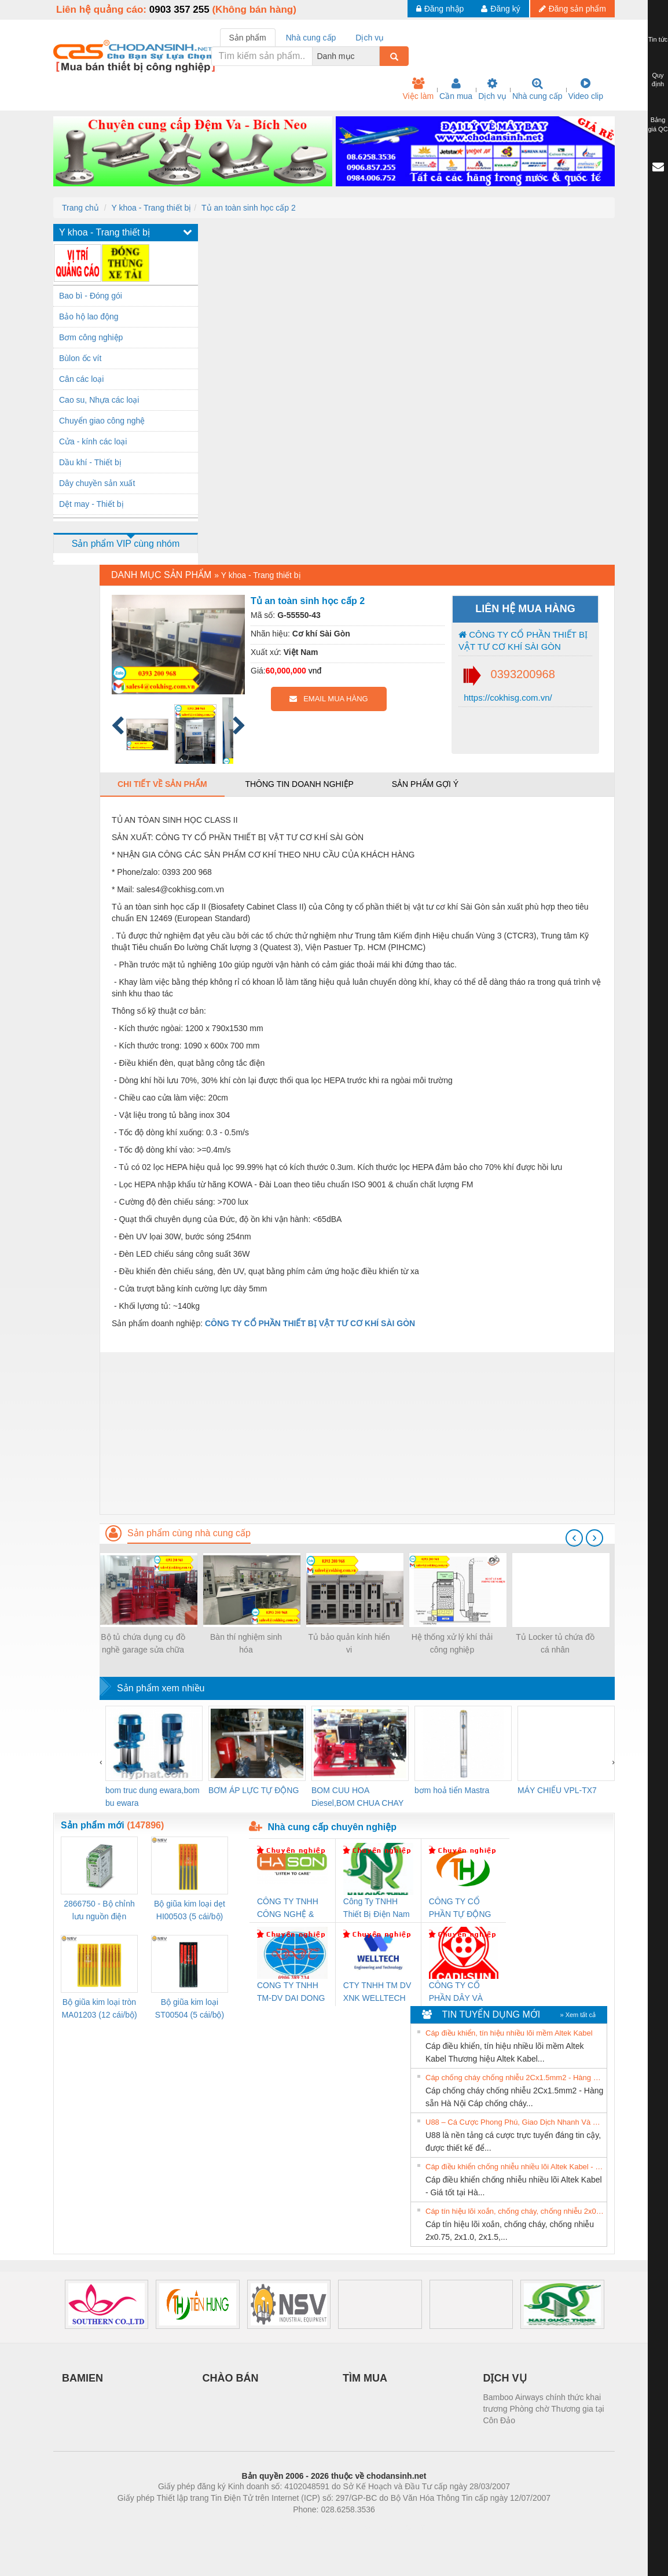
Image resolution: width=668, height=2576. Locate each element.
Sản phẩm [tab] (247, 37)
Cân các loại (81, 379)
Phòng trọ (260, 2526)
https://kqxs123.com (389, 2526)
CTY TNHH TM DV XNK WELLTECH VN (377, 1992)
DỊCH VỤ (505, 2378)
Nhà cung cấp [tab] (311, 37)
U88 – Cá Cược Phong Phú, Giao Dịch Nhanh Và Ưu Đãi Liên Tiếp (514, 2122)
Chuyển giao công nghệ (102, 420)
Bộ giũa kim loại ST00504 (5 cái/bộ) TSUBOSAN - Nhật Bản (189, 2009)
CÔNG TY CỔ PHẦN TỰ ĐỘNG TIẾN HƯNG (460, 1908)
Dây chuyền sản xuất (97, 483)
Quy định (658, 80)
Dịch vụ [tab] (369, 37)
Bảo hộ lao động (89, 316)
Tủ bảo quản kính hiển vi (349, 1643)
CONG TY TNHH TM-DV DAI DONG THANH (291, 1992)
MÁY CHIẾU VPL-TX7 (557, 1790)
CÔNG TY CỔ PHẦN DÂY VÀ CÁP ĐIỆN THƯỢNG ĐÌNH (458, 1992)
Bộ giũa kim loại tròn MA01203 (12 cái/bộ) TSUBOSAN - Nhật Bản (99, 2009)
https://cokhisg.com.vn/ (506, 697)
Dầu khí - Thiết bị (90, 462)
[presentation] (574, 1538)
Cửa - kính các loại (93, 441)
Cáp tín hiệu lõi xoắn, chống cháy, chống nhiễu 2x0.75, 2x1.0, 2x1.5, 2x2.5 (514, 2211)
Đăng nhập (440, 8)
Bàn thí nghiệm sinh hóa (246, 1643)
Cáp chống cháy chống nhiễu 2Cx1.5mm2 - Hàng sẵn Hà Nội (514, 2077)
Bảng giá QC (657, 124)
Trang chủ (80, 207)
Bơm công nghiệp (91, 337)
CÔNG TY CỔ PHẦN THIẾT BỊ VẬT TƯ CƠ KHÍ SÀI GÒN (523, 641)
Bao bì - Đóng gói (90, 295)
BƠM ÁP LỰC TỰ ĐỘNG (253, 1790)
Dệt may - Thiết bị (91, 504)
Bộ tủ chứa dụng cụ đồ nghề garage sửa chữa (143, 1643)
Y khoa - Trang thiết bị (151, 207)
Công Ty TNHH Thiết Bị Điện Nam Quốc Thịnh (376, 1908)
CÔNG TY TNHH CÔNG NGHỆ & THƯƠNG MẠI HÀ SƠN (289, 1908)
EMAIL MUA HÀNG (328, 698)
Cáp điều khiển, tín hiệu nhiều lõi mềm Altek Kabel (509, 2033)
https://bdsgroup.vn (318, 2526)
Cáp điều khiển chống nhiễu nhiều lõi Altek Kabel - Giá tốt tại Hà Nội (514, 2166)
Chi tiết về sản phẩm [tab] (162, 784)
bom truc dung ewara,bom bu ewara (152, 1797)
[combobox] (376, 56)
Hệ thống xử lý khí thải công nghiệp (452, 1643)
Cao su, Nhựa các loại (99, 399)
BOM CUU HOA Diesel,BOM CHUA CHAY (357, 1797)
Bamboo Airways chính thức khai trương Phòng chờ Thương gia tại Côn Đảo (543, 2409)
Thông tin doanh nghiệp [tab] (299, 784)
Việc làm (418, 89)
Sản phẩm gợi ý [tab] (425, 784)
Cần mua (455, 89)
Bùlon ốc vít (80, 358)
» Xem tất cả (578, 2014)
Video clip (585, 89)
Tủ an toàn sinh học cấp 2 (248, 207)
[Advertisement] (357, 1433)
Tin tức (658, 39)
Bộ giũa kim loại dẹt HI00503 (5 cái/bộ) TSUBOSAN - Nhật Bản (189, 1911)
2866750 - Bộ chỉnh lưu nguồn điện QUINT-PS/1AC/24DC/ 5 (99, 1911)
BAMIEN (82, 2378)
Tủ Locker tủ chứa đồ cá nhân (555, 1643)
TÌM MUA (365, 2378)
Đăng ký (500, 8)
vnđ (315, 670)
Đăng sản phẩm (572, 8)
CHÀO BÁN (231, 2378)
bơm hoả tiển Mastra (451, 1790)
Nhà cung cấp (537, 89)
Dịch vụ (492, 89)
